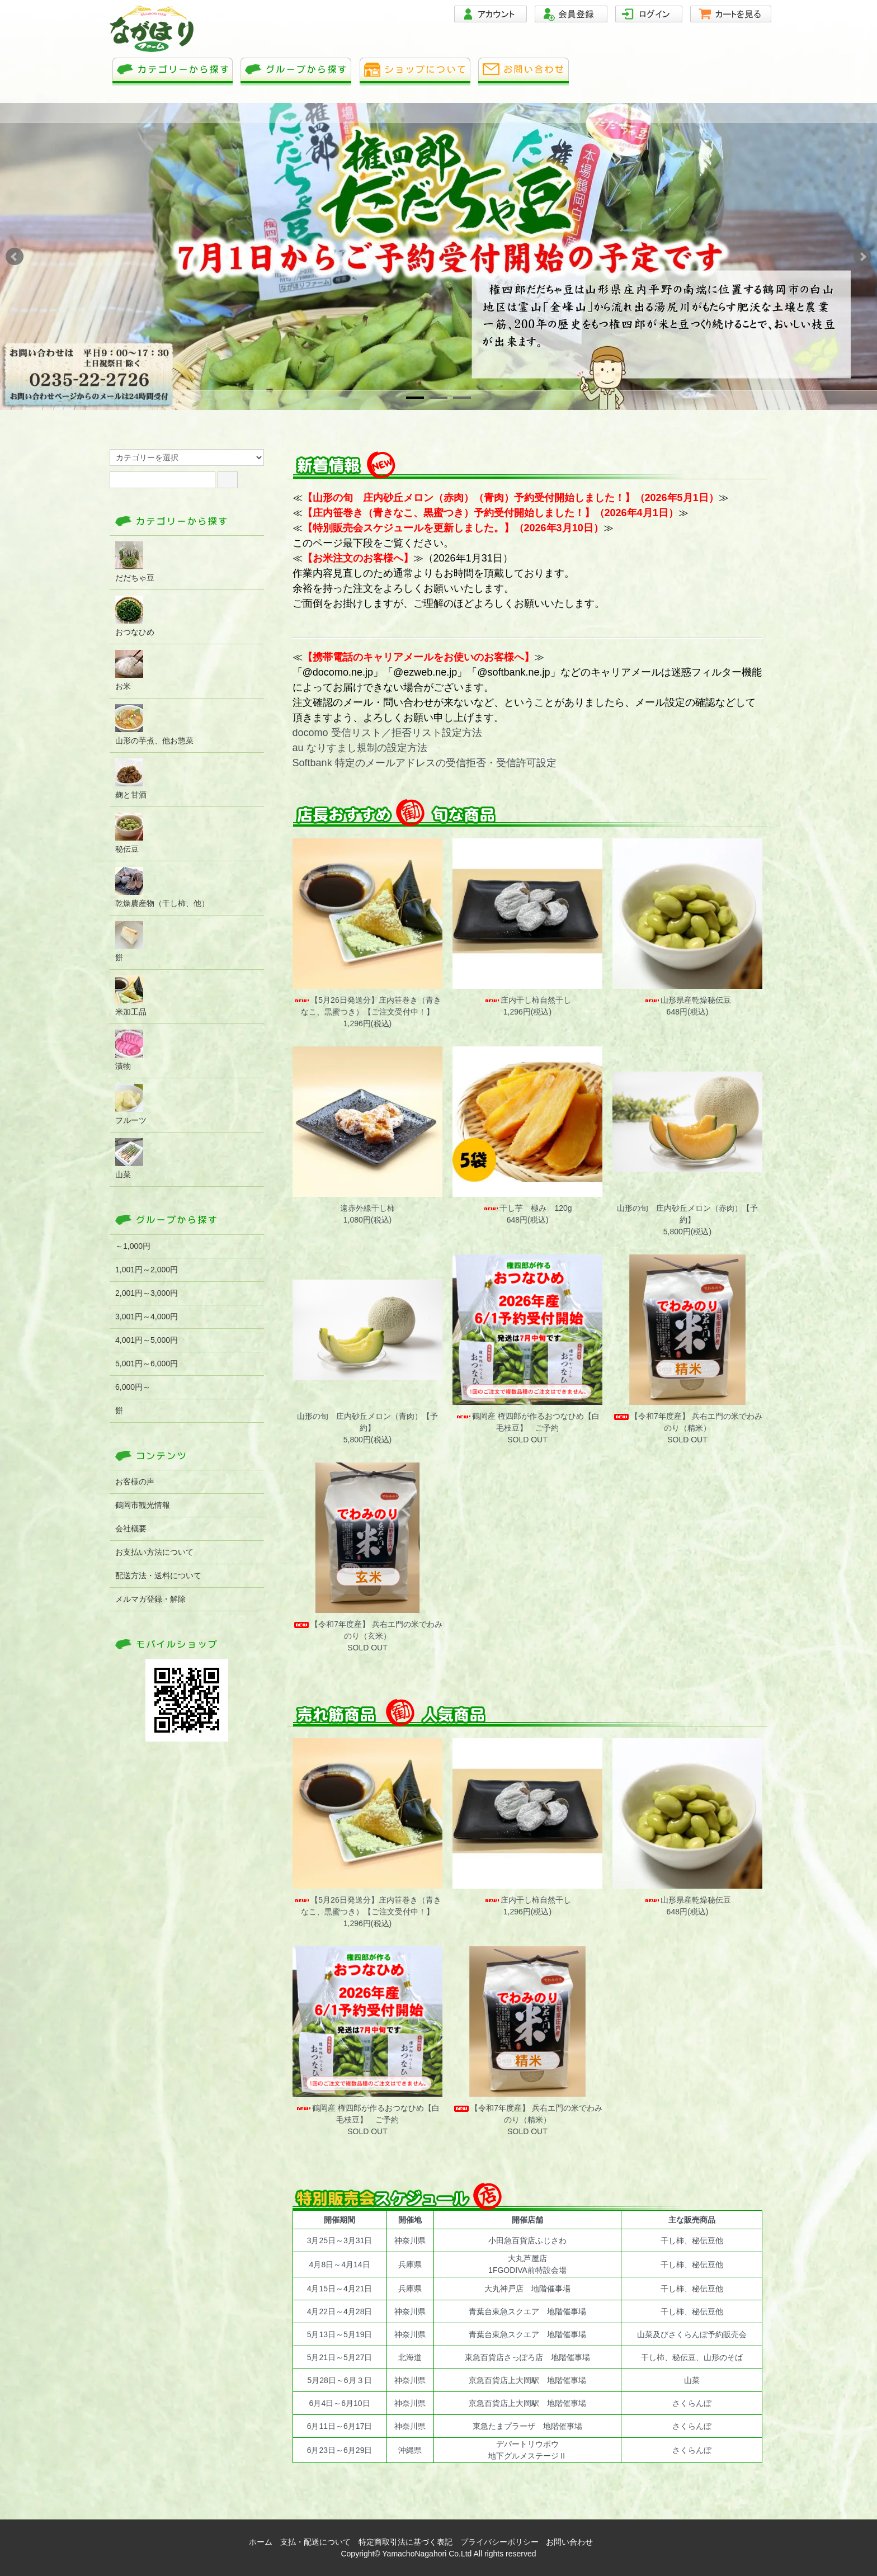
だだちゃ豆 (134, 561)
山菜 (129, 1158)
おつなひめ (134, 616)
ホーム (260, 2541)
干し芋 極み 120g (527, 1208)
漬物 (129, 1050)
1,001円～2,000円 (146, 1269)
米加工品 (131, 995)
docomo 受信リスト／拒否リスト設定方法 (387, 732)
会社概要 (131, 1528)
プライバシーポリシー (499, 2541)
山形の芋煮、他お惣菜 (154, 724)
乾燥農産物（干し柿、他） (162, 887)
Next (862, 257)
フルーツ (131, 1104)
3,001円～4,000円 (146, 1316)
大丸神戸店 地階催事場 (527, 2288)
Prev (14, 257)
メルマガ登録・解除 (150, 1598)
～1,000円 (132, 1246)
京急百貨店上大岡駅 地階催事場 (527, 2380)
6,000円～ (132, 1387)
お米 (129, 670)
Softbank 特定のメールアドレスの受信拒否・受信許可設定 (425, 762)
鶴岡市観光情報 (142, 1505)
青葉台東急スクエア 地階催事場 (527, 2311)
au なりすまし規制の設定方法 (360, 747)
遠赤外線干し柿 (367, 1208)
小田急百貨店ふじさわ (527, 2240)
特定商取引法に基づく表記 (405, 2541)
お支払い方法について (154, 1552)
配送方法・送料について (158, 1575)
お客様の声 (134, 1481)
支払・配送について (315, 2541)
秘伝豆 (129, 833)
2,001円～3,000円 (146, 1293)
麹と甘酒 (131, 778)
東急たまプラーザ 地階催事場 (527, 2426)
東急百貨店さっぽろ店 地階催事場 (527, 2357)
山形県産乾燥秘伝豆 (687, 1000)
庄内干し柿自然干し (527, 1000)
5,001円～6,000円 (146, 1363)
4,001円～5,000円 (146, 1340)
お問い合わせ (569, 2541)
